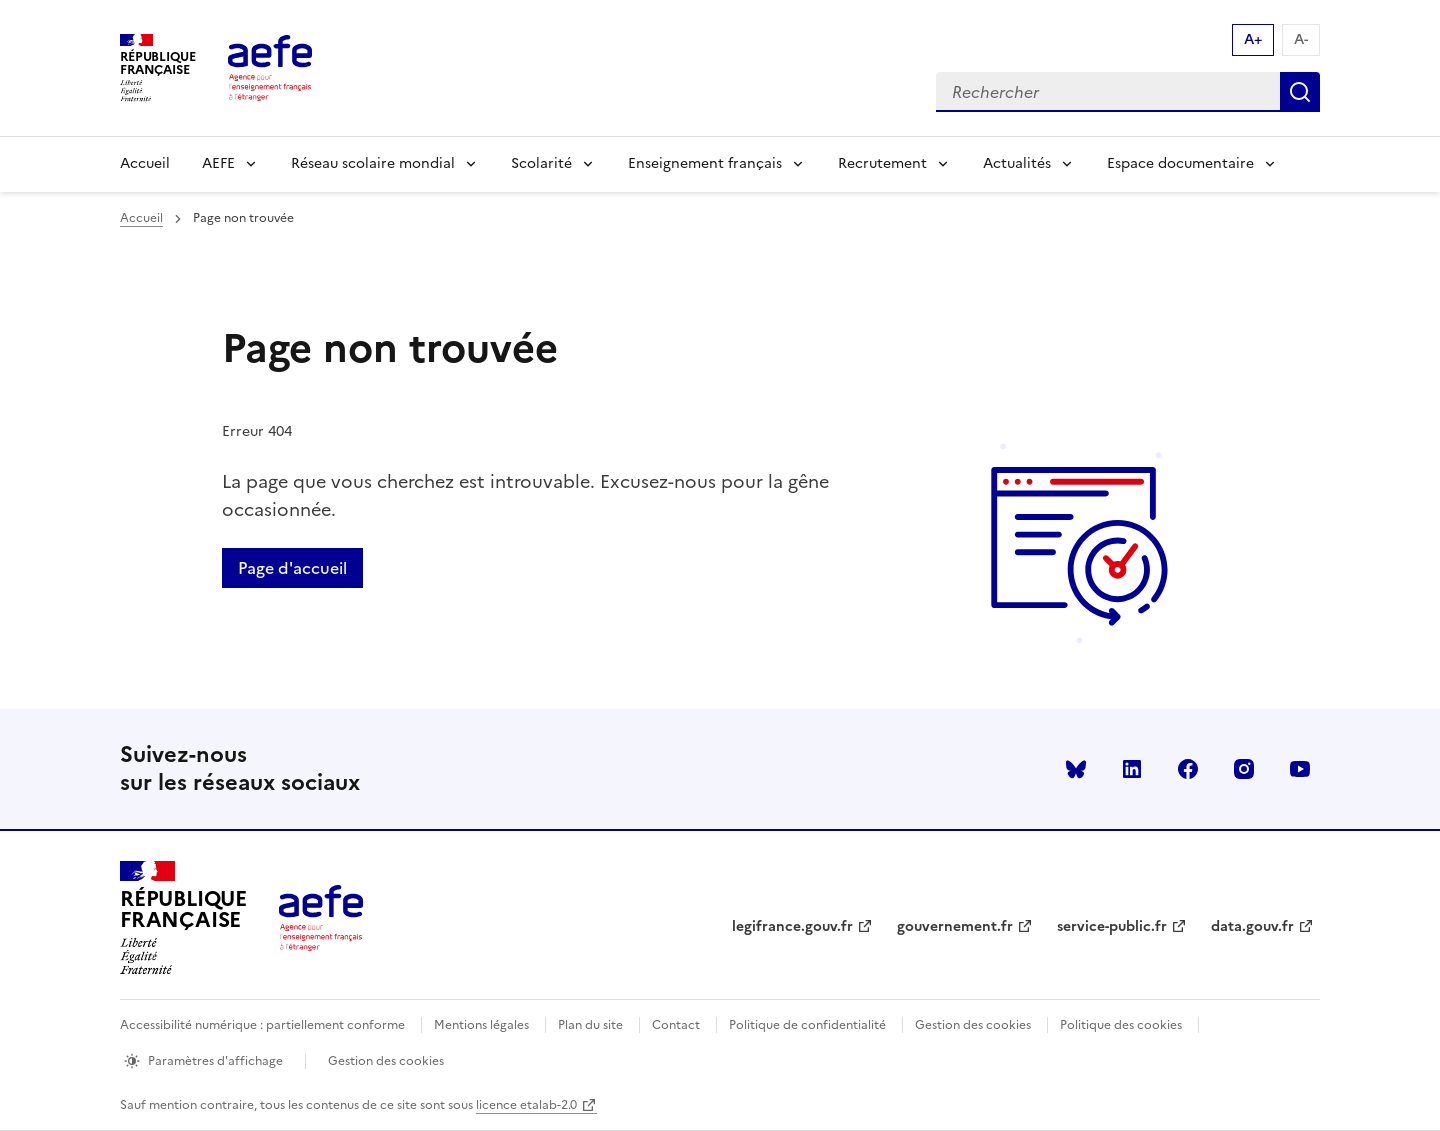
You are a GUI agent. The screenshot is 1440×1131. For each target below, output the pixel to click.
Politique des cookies (1121, 1025)
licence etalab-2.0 (526, 1105)
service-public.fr (1112, 926)
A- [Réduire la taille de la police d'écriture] (1301, 39)
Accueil (145, 163)
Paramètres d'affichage (215, 1061)
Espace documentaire (1180, 163)
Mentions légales (481, 1025)
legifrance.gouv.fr (792, 926)
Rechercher (1300, 92)
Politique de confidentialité (807, 1025)
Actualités (1017, 163)
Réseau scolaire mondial (373, 163)
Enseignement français (705, 163)
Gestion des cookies (973, 1025)
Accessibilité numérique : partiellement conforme (262, 1025)
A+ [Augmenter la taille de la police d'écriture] (1253, 39)
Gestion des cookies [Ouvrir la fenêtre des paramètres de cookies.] (386, 1061)
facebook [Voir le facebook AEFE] (1188, 769)
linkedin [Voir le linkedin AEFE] (1132, 769)
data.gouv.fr (1252, 926)
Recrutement (882, 163)
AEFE (218, 163)
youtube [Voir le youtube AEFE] (1300, 769)
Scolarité (541, 163)
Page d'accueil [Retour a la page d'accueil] (292, 568)
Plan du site (590, 1025)
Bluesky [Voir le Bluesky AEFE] (1076, 769)
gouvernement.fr (955, 926)
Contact (676, 1025)
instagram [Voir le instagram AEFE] (1244, 769)
